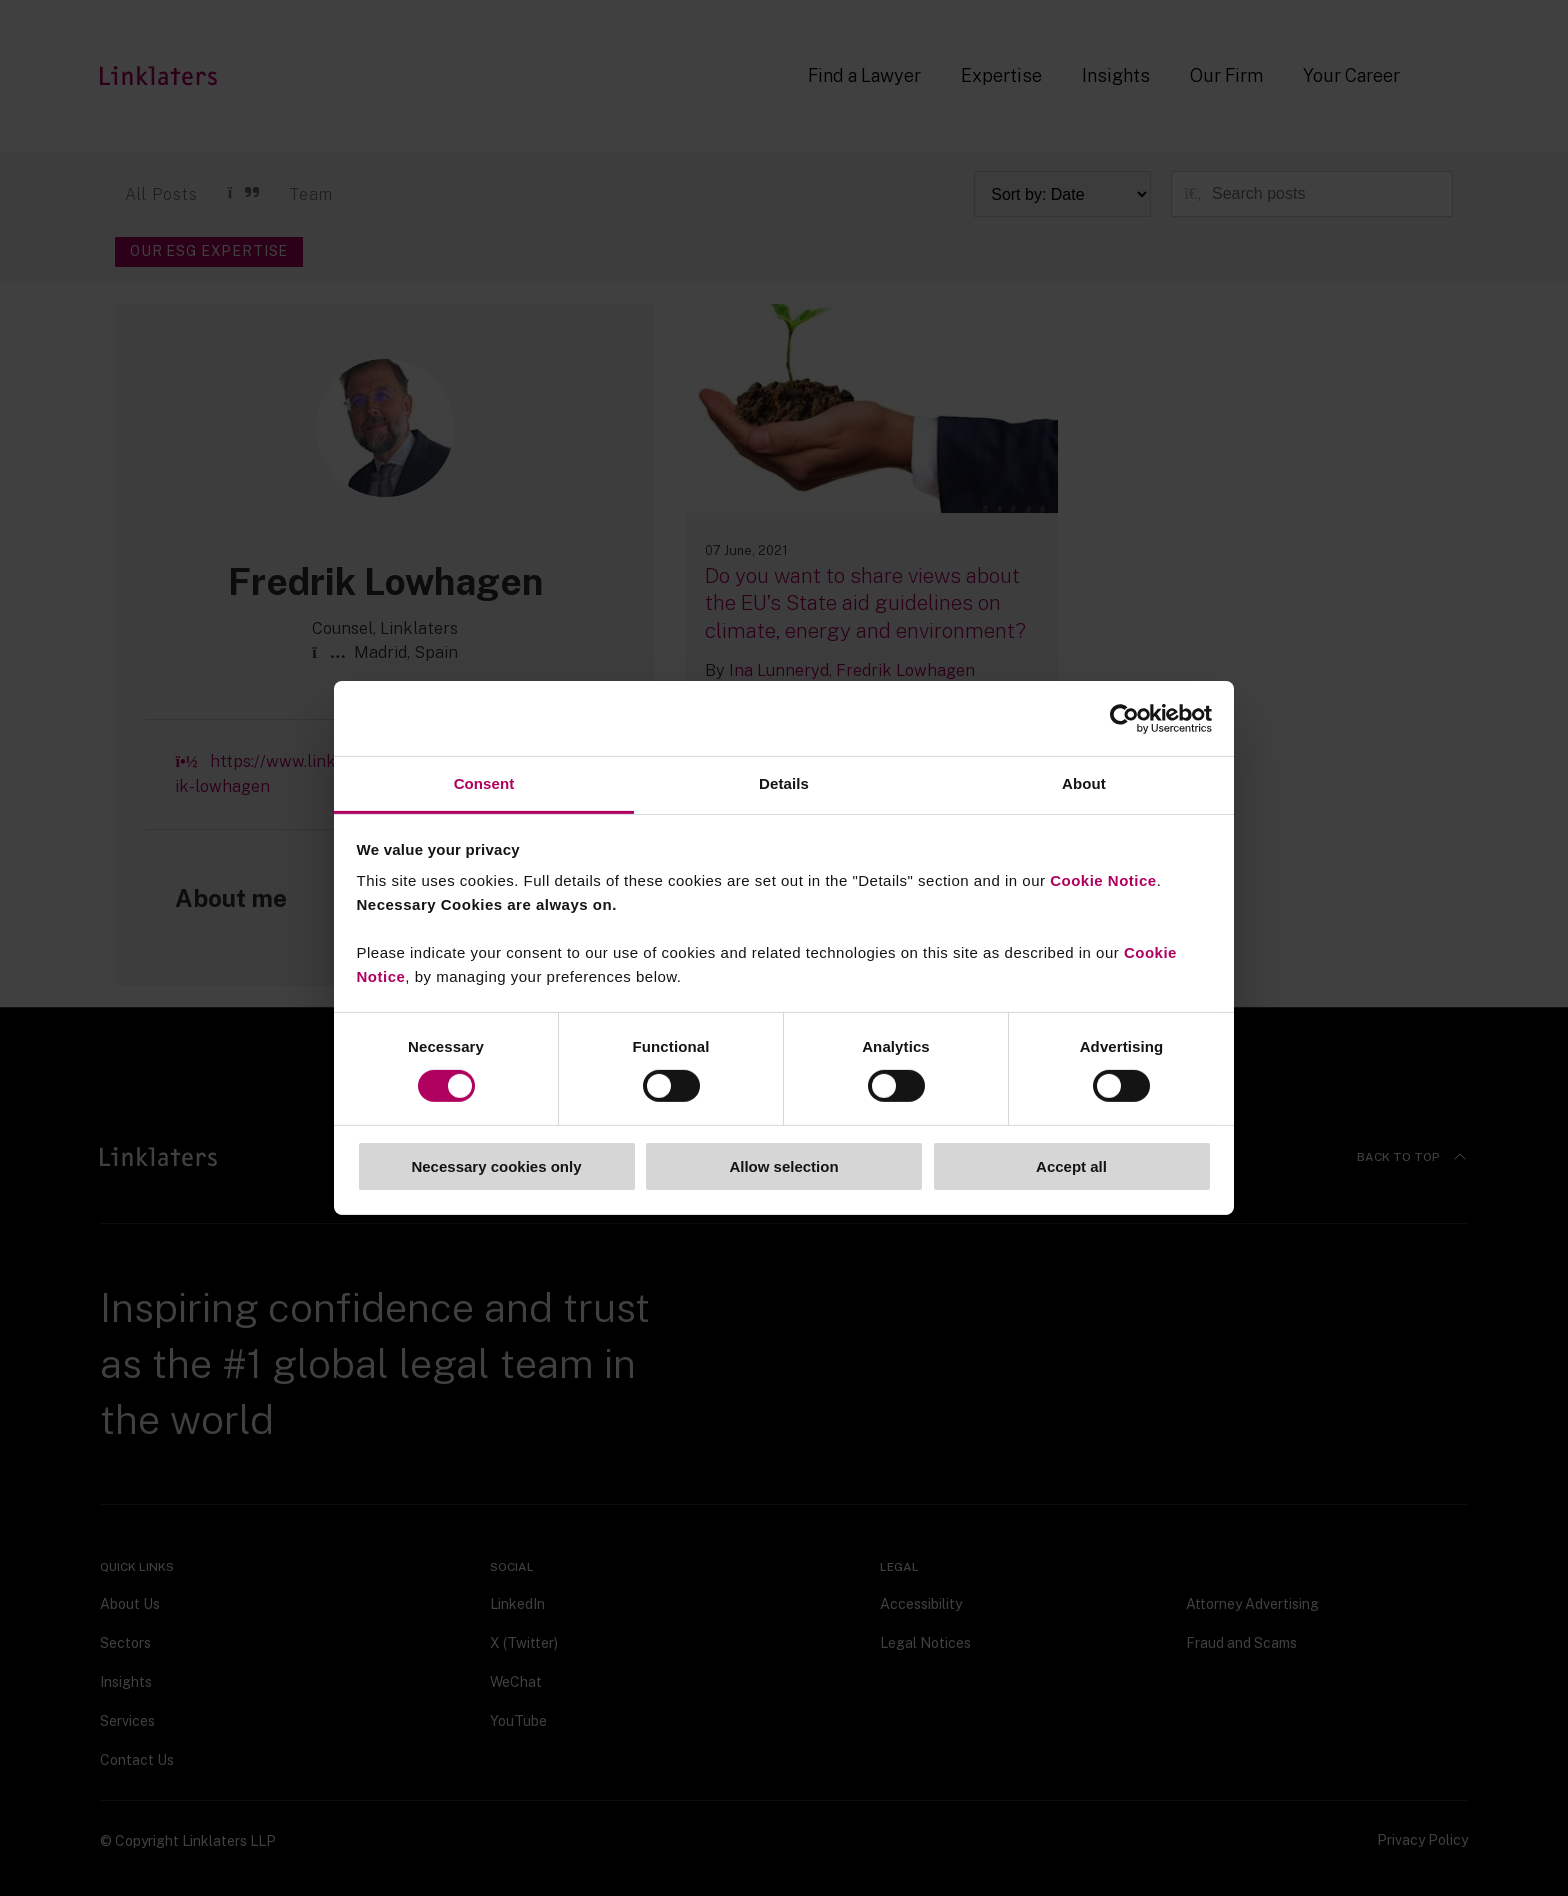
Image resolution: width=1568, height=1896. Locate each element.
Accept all (1071, 1166)
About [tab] (1084, 783)
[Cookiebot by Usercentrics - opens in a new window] (1124, 718)
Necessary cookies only (496, 1166)
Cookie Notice (1103, 880)
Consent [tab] (484, 783)
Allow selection (783, 1166)
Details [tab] (784, 783)
